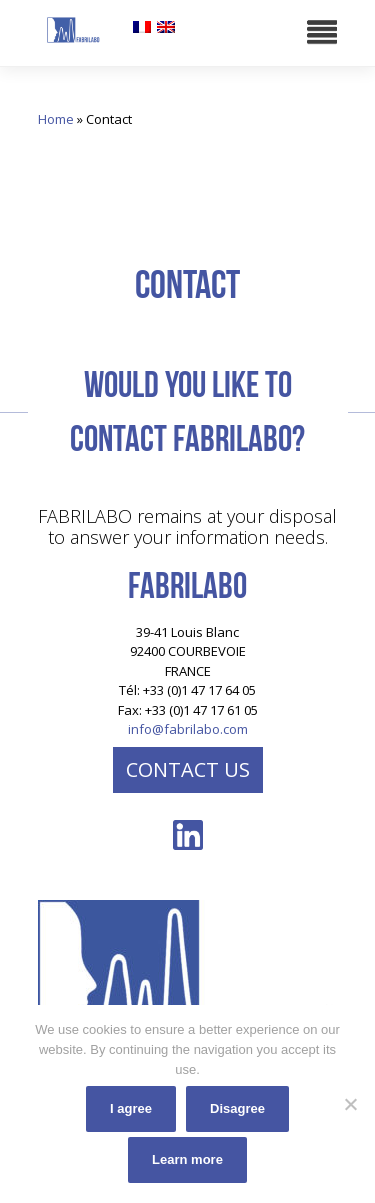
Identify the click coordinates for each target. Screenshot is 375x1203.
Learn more (187, 1159)
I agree (131, 1108)
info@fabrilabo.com (188, 729)
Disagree (237, 1108)
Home (56, 119)
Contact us (188, 769)
